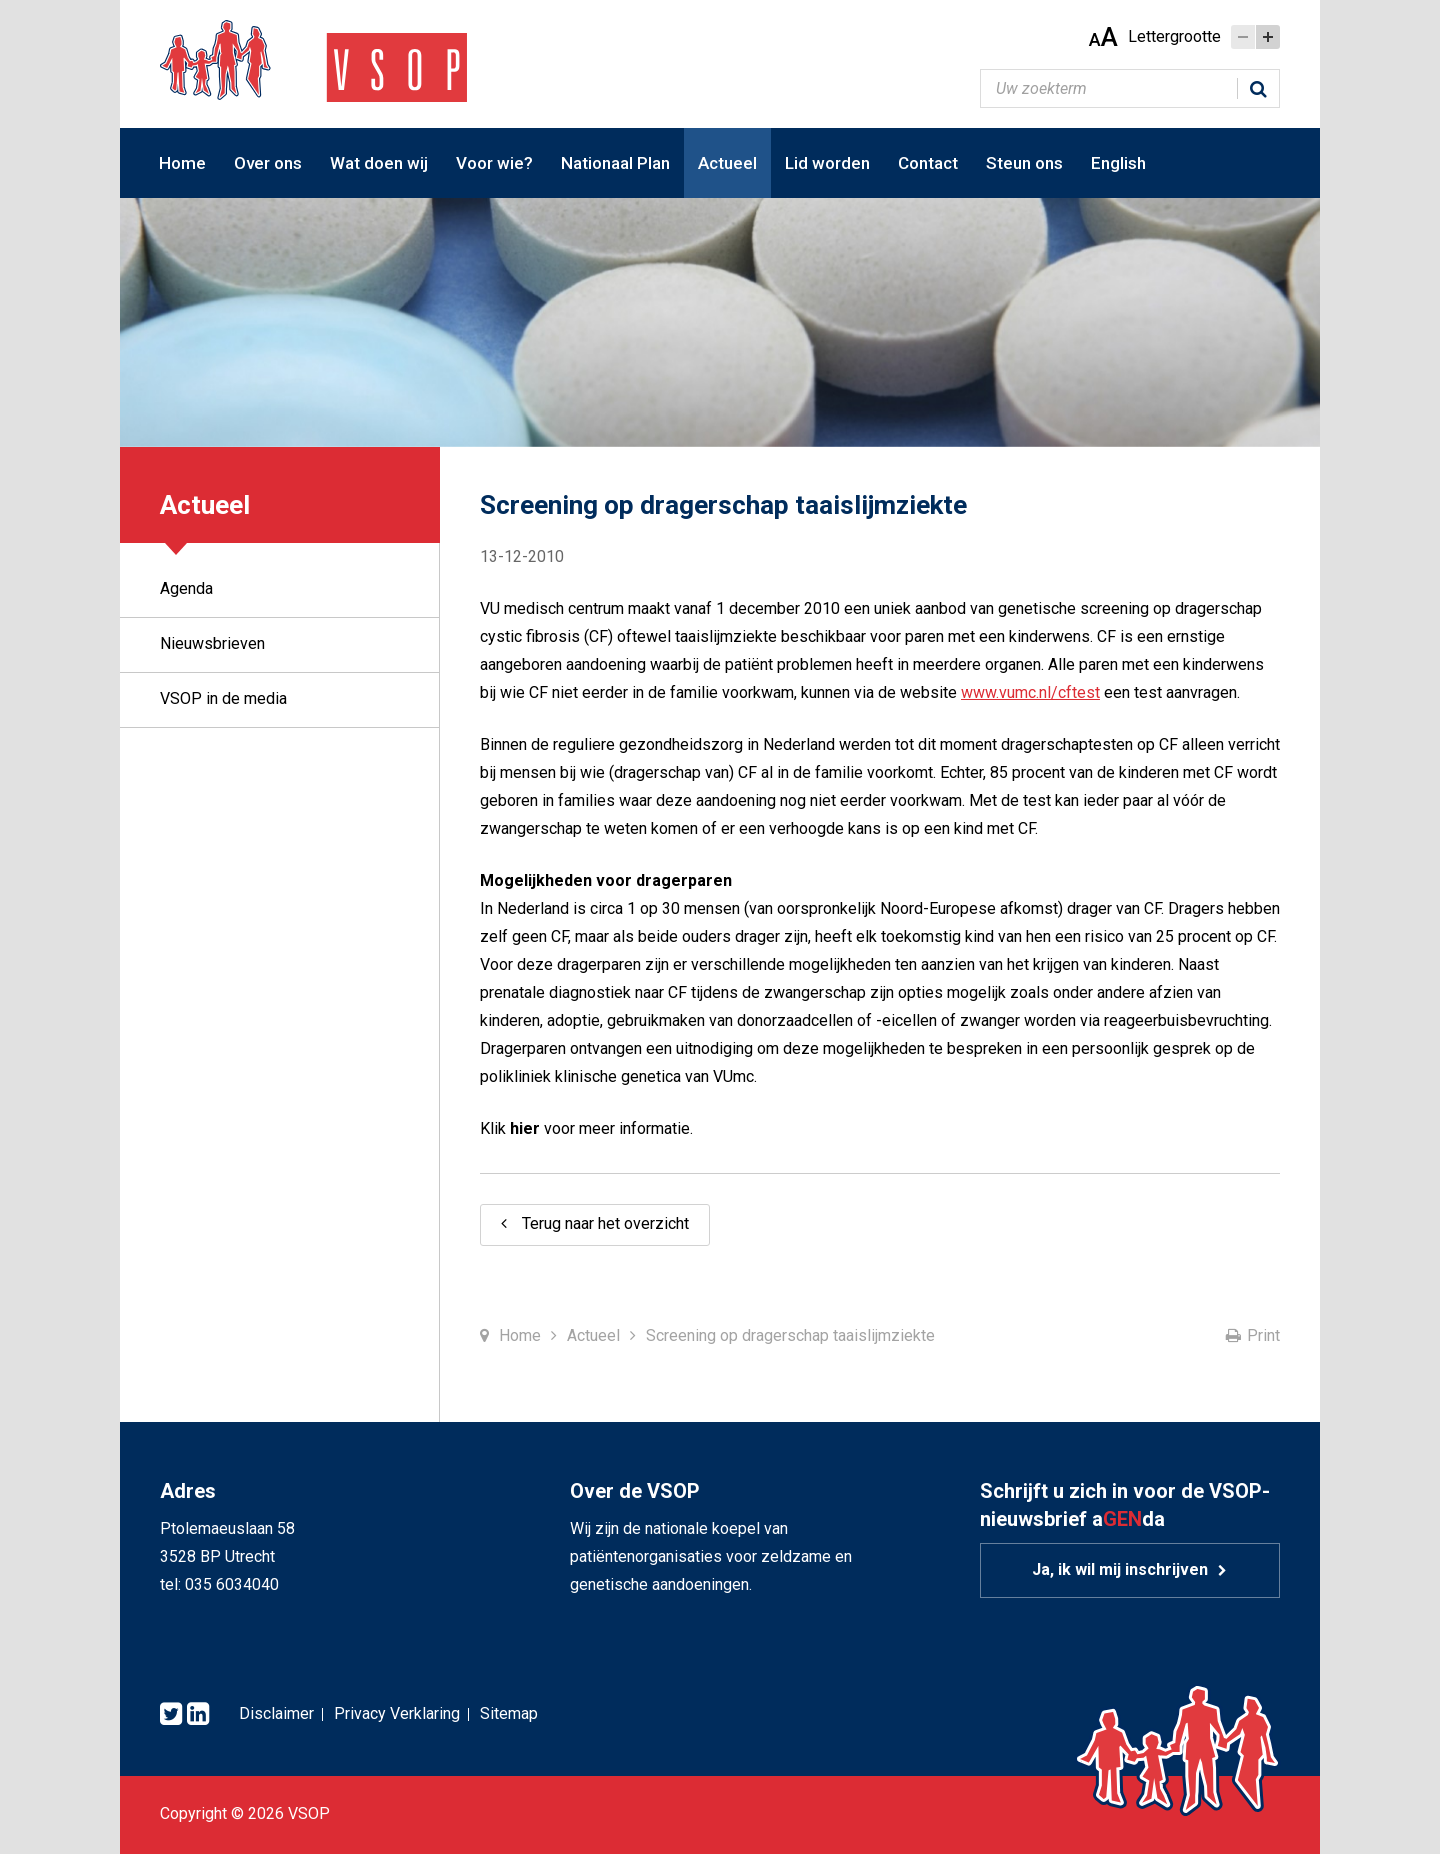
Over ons (268, 163)
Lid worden (827, 163)
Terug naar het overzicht (605, 1223)
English (1118, 163)
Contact (928, 163)
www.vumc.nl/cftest (1030, 692)
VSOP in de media (223, 698)
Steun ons (1024, 163)
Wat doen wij (379, 163)
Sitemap (509, 1713)
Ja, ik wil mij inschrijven (1120, 1569)
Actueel (727, 163)
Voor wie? (494, 163)
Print (1263, 1335)
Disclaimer (276, 1713)
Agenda (186, 588)
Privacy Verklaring (397, 1713)
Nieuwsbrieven (212, 643)
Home (182, 163)
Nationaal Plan (615, 163)
